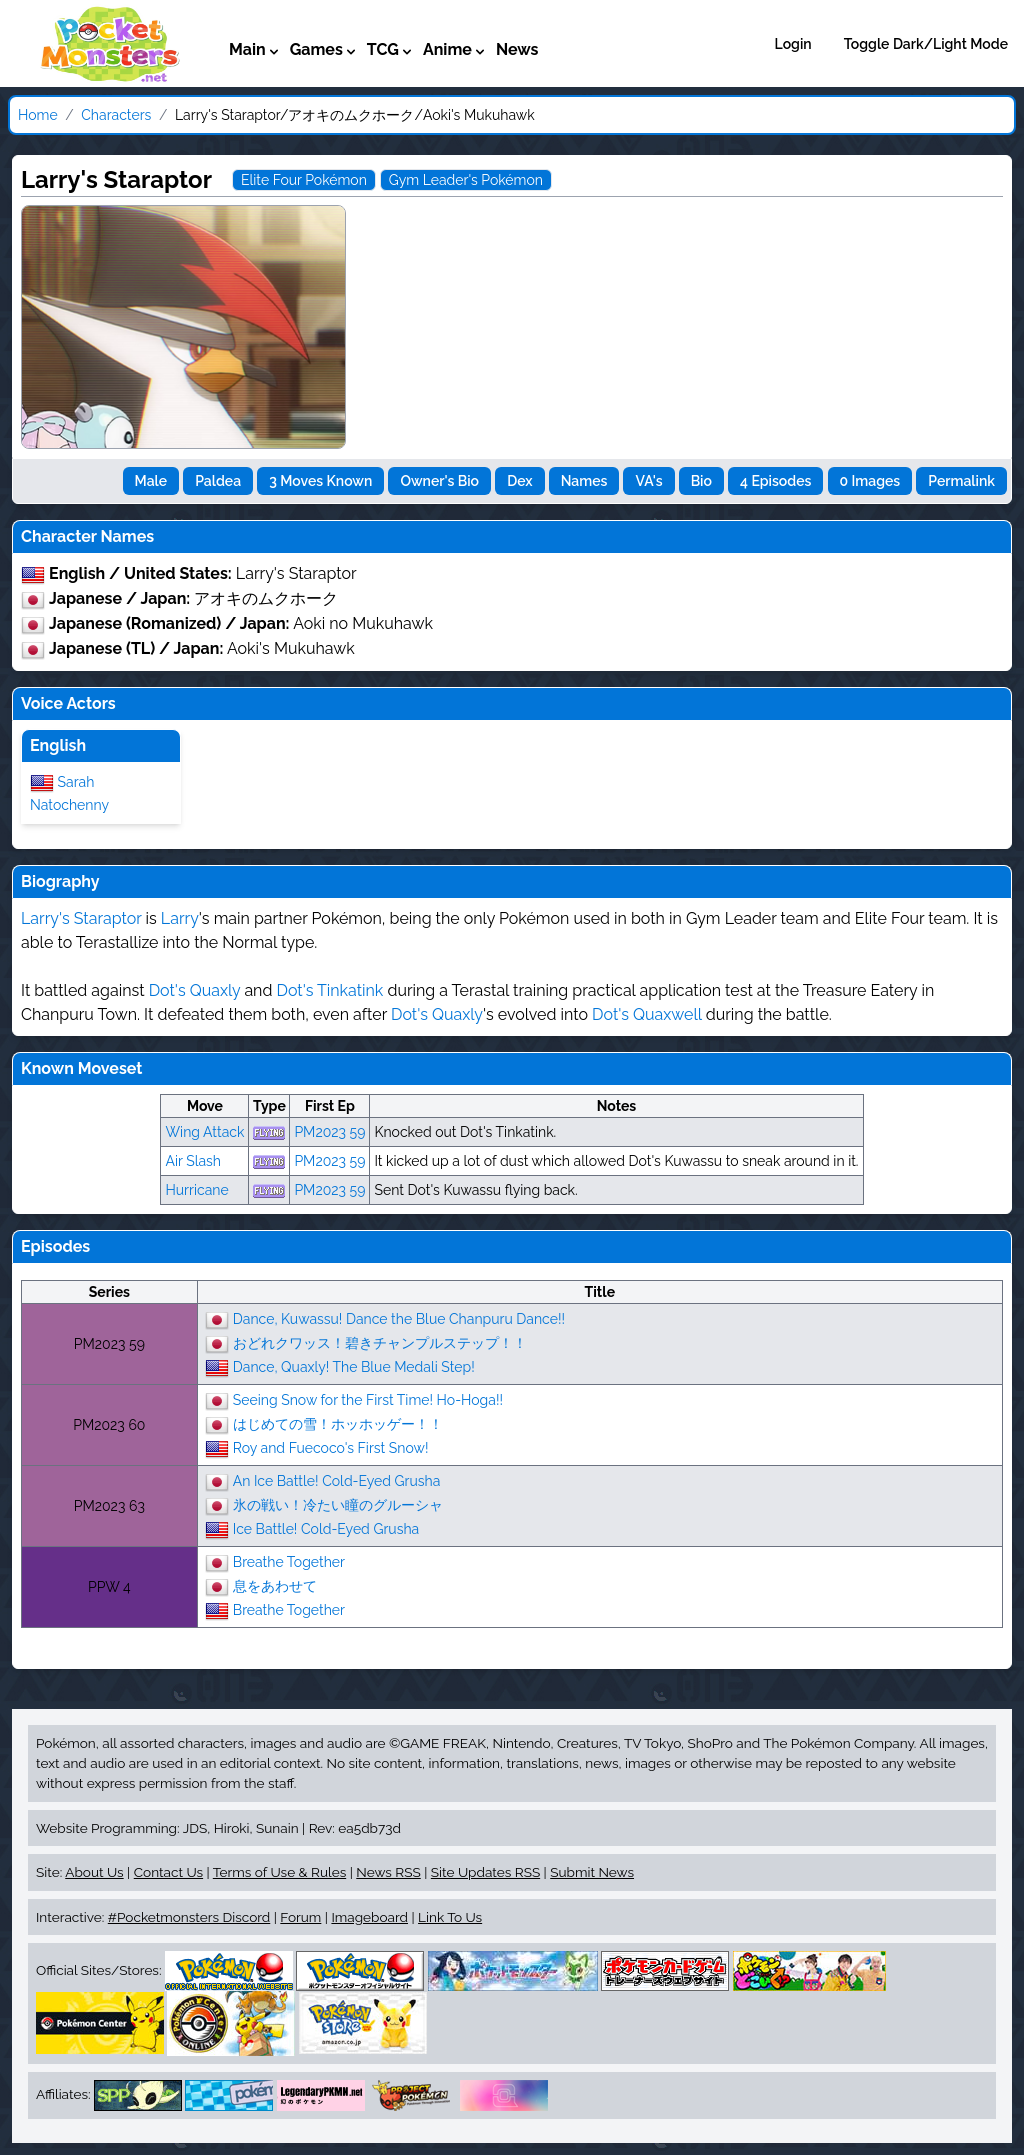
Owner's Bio (439, 481)
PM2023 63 (109, 1506)
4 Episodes (775, 481)
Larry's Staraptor (81, 918)
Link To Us (450, 1917)
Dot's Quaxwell (647, 1014)
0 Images (870, 481)
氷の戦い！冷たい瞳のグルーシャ (338, 1504)
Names (584, 481)
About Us (94, 1872)
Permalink (961, 481)
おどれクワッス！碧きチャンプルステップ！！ (380, 1342)
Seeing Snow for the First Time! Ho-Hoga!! (368, 1399)
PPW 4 (109, 1587)
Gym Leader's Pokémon (466, 180)
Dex (519, 481)
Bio (701, 481)
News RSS (388, 1872)
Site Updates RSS (485, 1872)
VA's (648, 481)
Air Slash (193, 1161)
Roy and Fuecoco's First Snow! (331, 1447)
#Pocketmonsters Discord (189, 1917)
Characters (116, 115)
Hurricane (196, 1190)
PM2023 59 (329, 1132)
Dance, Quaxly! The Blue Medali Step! (354, 1366)
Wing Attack (204, 1132)
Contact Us (168, 1872)
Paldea (218, 481)
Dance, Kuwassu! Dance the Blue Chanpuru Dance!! (399, 1318)
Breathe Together (289, 1561)
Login (793, 44)
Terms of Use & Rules (279, 1872)
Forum (300, 1917)
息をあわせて (275, 1585)
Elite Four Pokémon (304, 180)
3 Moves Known (320, 481)
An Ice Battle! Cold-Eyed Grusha (337, 1480)
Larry (180, 918)
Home (38, 115)
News (517, 49)
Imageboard (369, 1917)
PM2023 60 (109, 1425)
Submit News (592, 1872)
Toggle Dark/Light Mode (926, 44)
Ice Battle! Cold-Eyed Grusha (326, 1528)
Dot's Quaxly (195, 990)
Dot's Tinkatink (329, 990)
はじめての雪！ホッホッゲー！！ (338, 1423)
